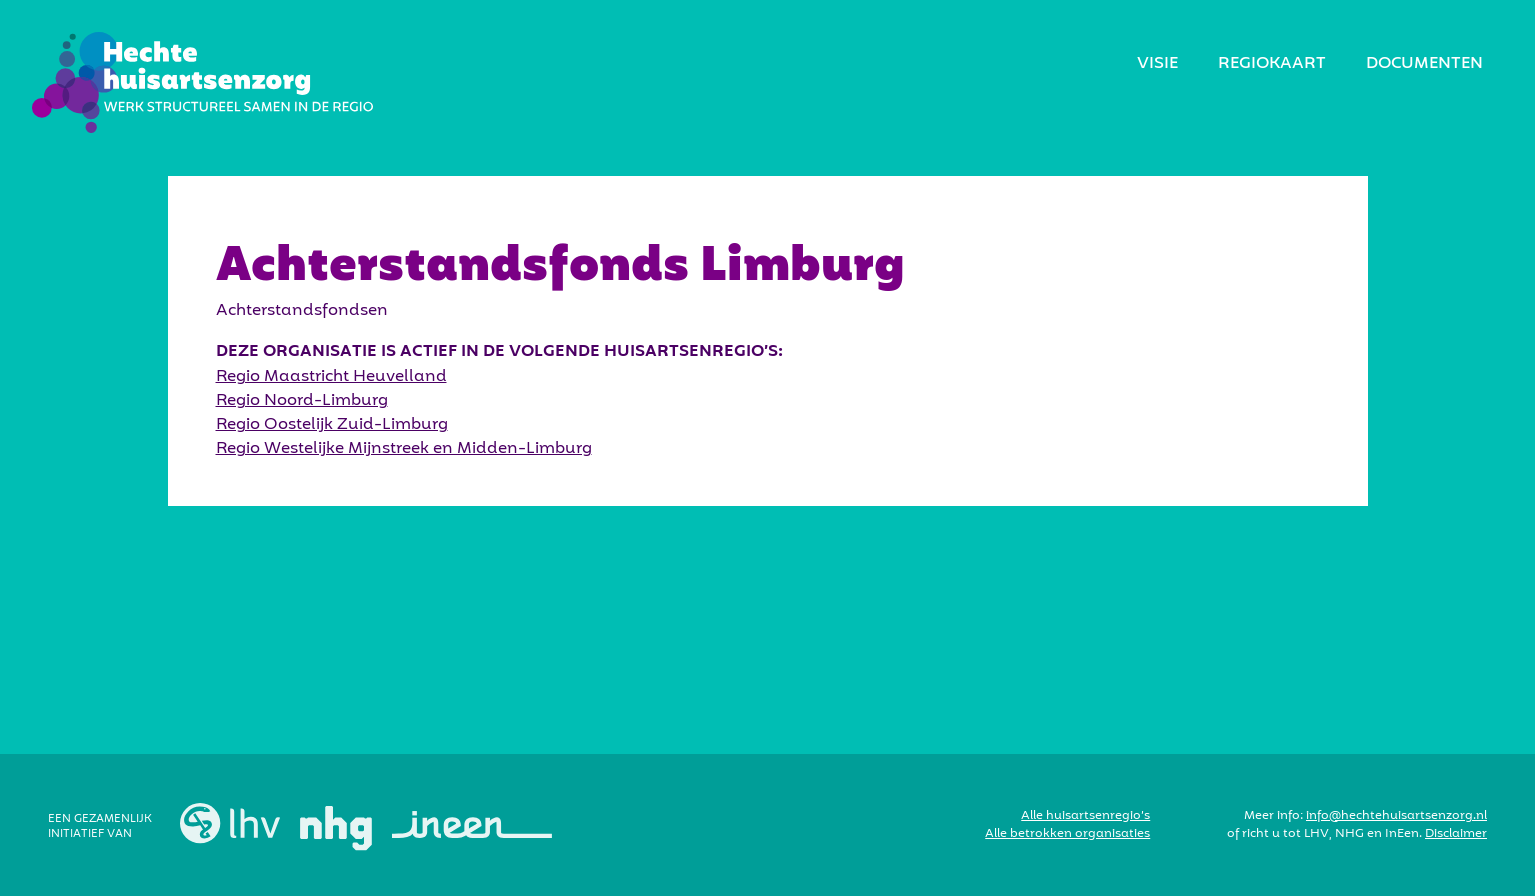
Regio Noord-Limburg (302, 401)
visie (1157, 64)
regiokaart (1272, 64)
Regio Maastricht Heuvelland (331, 377)
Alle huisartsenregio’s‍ (1085, 816)
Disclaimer (1456, 834)
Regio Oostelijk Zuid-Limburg (332, 425)
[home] (202, 82)
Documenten (1424, 64)
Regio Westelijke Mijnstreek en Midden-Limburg (404, 449)
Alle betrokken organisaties (1067, 834)
